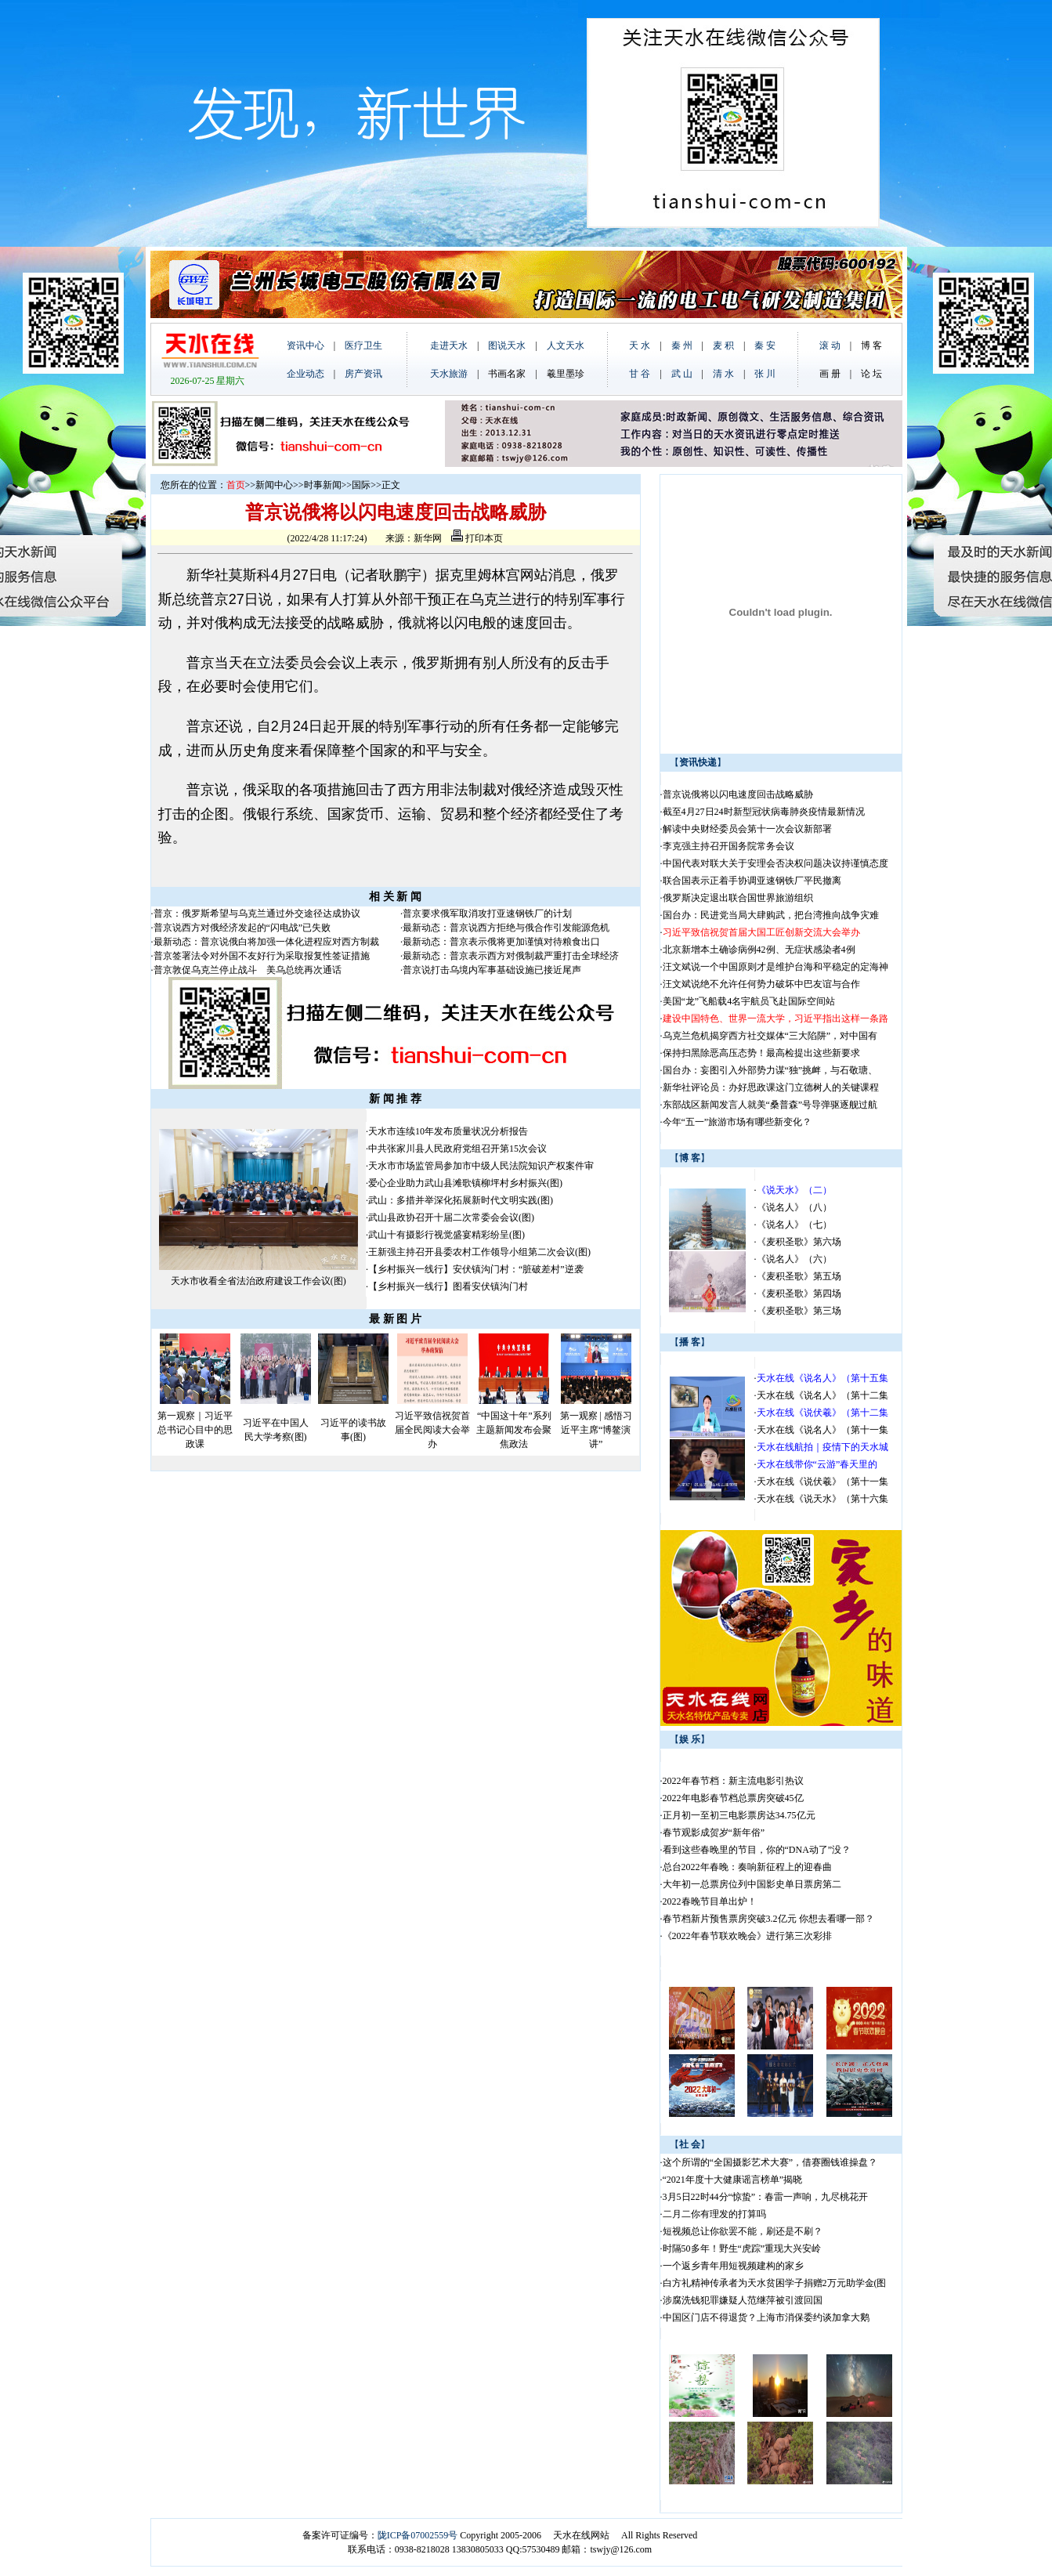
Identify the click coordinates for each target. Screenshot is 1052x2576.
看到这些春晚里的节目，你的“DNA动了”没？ (757, 1849)
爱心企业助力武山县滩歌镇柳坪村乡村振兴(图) (465, 1183)
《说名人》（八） (794, 1207)
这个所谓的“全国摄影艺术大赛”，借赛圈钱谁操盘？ (770, 2162)
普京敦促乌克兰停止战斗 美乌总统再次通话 (248, 969)
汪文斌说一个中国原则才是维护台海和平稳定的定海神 (775, 966)
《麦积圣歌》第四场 (799, 1293)
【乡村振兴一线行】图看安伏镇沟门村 (448, 1286)
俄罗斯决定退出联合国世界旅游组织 (738, 897)
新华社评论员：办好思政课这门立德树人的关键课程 (771, 1087)
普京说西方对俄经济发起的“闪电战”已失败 (242, 927)
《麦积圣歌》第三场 (799, 1310)
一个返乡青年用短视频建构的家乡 (733, 2265)
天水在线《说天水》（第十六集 (822, 1498)
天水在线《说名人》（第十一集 (822, 1429)
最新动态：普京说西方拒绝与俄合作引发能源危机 (506, 927)
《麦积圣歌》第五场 (799, 1276)
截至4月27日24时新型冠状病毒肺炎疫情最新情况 (764, 811)
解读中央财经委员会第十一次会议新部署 (747, 828)
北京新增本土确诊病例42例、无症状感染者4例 (759, 949)
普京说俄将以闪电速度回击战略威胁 (738, 794)
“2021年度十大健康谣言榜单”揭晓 (733, 2179)
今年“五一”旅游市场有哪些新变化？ (737, 1121)
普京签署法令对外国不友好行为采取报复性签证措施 (262, 955)
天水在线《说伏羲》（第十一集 (822, 1481)
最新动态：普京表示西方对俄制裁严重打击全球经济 (511, 955)
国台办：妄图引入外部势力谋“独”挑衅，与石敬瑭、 (770, 1070)
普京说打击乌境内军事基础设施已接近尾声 (492, 969)
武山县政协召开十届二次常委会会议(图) (451, 1217)
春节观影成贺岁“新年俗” (714, 1832)
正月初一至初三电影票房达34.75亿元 (739, 1815)
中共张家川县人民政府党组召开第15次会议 (457, 1148)
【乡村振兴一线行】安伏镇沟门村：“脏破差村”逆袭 (476, 1269)
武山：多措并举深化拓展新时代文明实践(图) (460, 1200)
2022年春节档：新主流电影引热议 (734, 1780)
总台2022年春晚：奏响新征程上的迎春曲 (747, 1866)
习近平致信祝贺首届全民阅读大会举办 (432, 1429)
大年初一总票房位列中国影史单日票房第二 (752, 1884)
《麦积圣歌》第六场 (799, 1241)
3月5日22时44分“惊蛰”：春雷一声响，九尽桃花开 (766, 2196)
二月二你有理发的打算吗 (714, 2214)
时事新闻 (323, 484)
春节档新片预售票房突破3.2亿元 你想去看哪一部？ (768, 1918)
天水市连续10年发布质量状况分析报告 (448, 1131)
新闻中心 (274, 484)
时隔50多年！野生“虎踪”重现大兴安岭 (742, 2248)
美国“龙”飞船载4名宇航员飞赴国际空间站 (749, 1001)
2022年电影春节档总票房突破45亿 (733, 1798)
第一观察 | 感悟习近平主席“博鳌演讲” (596, 1429)
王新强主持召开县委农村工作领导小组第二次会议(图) (479, 1251)
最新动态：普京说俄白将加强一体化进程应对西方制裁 (266, 941)
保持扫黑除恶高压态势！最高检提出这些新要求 (761, 1052)
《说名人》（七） (794, 1224)
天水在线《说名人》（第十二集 (822, 1395)
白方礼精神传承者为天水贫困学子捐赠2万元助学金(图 (775, 2283)
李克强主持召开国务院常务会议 (728, 846)
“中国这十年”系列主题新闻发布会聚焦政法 (513, 1429)
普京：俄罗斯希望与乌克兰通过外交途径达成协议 (257, 913)
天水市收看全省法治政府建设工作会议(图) (258, 1280)
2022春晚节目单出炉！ (710, 1901)
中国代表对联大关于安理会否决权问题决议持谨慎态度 (775, 863)
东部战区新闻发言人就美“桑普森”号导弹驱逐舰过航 (770, 1104)
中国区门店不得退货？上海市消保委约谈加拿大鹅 (766, 2317)
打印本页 (477, 538)
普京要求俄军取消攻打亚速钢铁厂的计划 (487, 913)
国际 (361, 484)
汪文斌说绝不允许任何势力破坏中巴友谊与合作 (761, 984)
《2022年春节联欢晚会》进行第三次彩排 (747, 1935)
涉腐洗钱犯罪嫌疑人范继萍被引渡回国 (742, 2300)
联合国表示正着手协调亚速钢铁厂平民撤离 (752, 880)
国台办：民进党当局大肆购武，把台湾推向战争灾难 (771, 915)
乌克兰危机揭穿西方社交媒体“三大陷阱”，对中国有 (770, 1035)
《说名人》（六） (794, 1259)
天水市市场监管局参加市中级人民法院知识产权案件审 (481, 1165)
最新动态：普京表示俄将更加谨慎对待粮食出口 (501, 941)
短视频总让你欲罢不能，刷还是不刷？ (742, 2231)
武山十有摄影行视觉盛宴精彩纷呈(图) (446, 1234)
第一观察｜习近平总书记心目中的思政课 (195, 1429)
